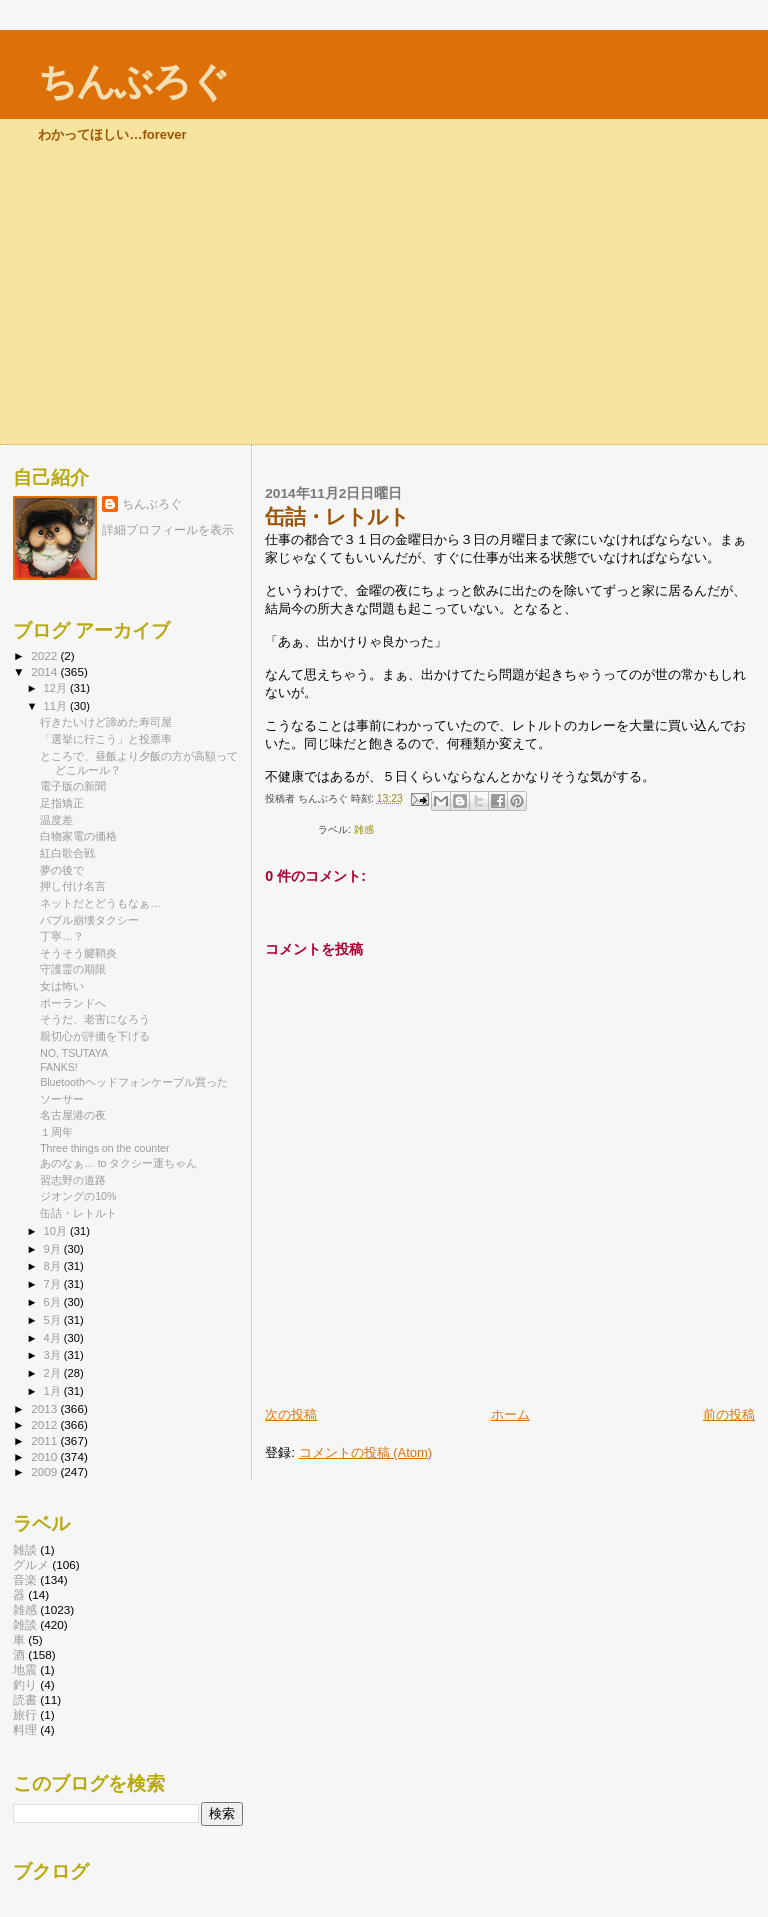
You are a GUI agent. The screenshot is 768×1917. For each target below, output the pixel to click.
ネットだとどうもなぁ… (100, 903)
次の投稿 (291, 1414)
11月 (57, 706)
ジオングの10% (78, 1196)
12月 (57, 688)
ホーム (510, 1414)
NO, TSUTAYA (74, 1053)
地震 (25, 1669)
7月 (54, 1284)
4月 (54, 1338)
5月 (54, 1320)
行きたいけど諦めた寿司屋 (106, 722)
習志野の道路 (73, 1180)
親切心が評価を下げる (95, 1036)
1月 (54, 1391)
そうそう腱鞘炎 (78, 953)
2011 (45, 1440)
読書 (25, 1699)
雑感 (364, 829)
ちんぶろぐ (133, 81)
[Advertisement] (384, 294)
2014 (45, 671)
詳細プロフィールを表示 (168, 530)
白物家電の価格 (78, 836)
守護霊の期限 (73, 969)
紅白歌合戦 (67, 853)
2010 (45, 1456)
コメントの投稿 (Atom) (366, 1452)
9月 (54, 1249)
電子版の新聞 (73, 786)
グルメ (31, 1564)
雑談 (25, 1549)
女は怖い (62, 986)
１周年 (56, 1132)
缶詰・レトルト (78, 1213)
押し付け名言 (73, 886)
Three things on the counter (104, 1148)
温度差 (56, 820)
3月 (54, 1355)
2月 (54, 1373)
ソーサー (62, 1099)
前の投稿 (729, 1414)
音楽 (25, 1579)
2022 (45, 655)
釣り (25, 1684)
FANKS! (59, 1067)
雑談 (25, 1624)
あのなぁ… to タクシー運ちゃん (118, 1163)
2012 (45, 1424)
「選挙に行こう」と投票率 (106, 739)
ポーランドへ (73, 1003)
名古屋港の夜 (73, 1115)
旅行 (25, 1714)
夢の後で (62, 870)
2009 (45, 1471)
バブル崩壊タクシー (89, 920)
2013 (45, 1408)
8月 (54, 1266)
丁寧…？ (62, 936)
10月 (57, 1231)
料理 (25, 1729)
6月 (54, 1302)
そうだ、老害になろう (95, 1019)
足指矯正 (62, 803)
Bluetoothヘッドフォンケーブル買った (134, 1082)
